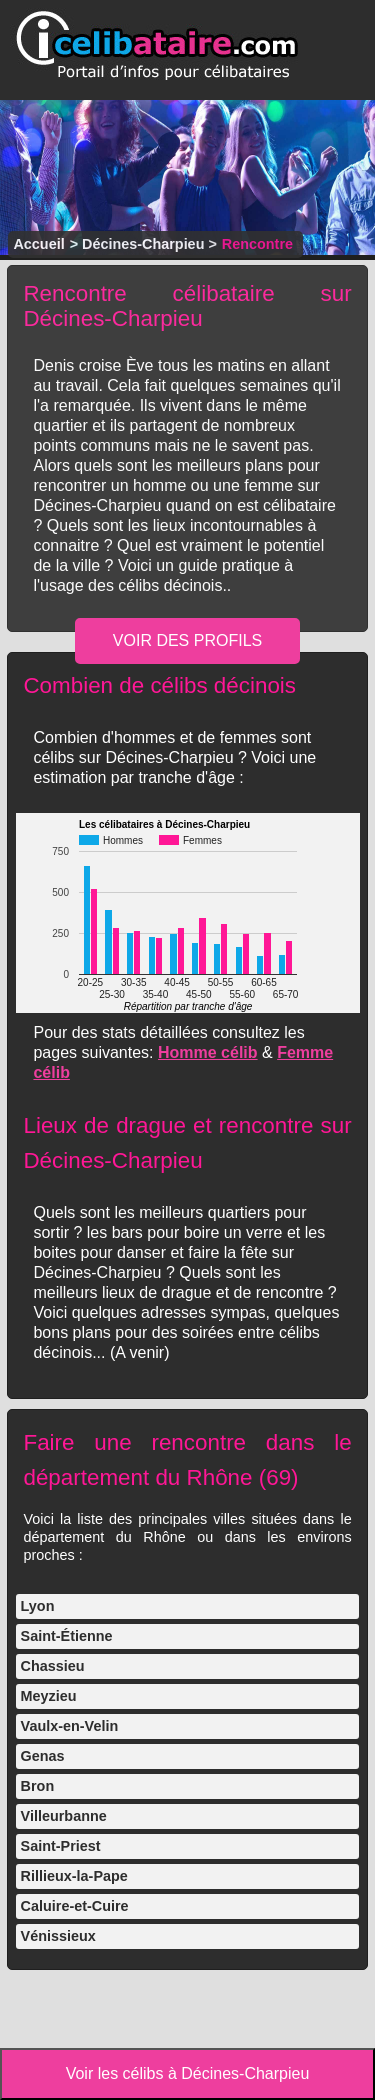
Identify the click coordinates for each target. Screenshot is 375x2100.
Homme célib (208, 1052)
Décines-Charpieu (143, 244)
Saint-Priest (61, 1846)
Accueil (38, 244)
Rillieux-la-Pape (74, 1876)
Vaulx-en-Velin (70, 1726)
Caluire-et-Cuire (75, 1906)
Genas (43, 1756)
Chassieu (53, 1666)
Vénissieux (58, 1936)
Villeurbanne (64, 1816)
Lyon (38, 1606)
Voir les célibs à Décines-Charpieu (188, 2073)
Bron (38, 1786)
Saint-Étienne (67, 1636)
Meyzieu (49, 1696)
